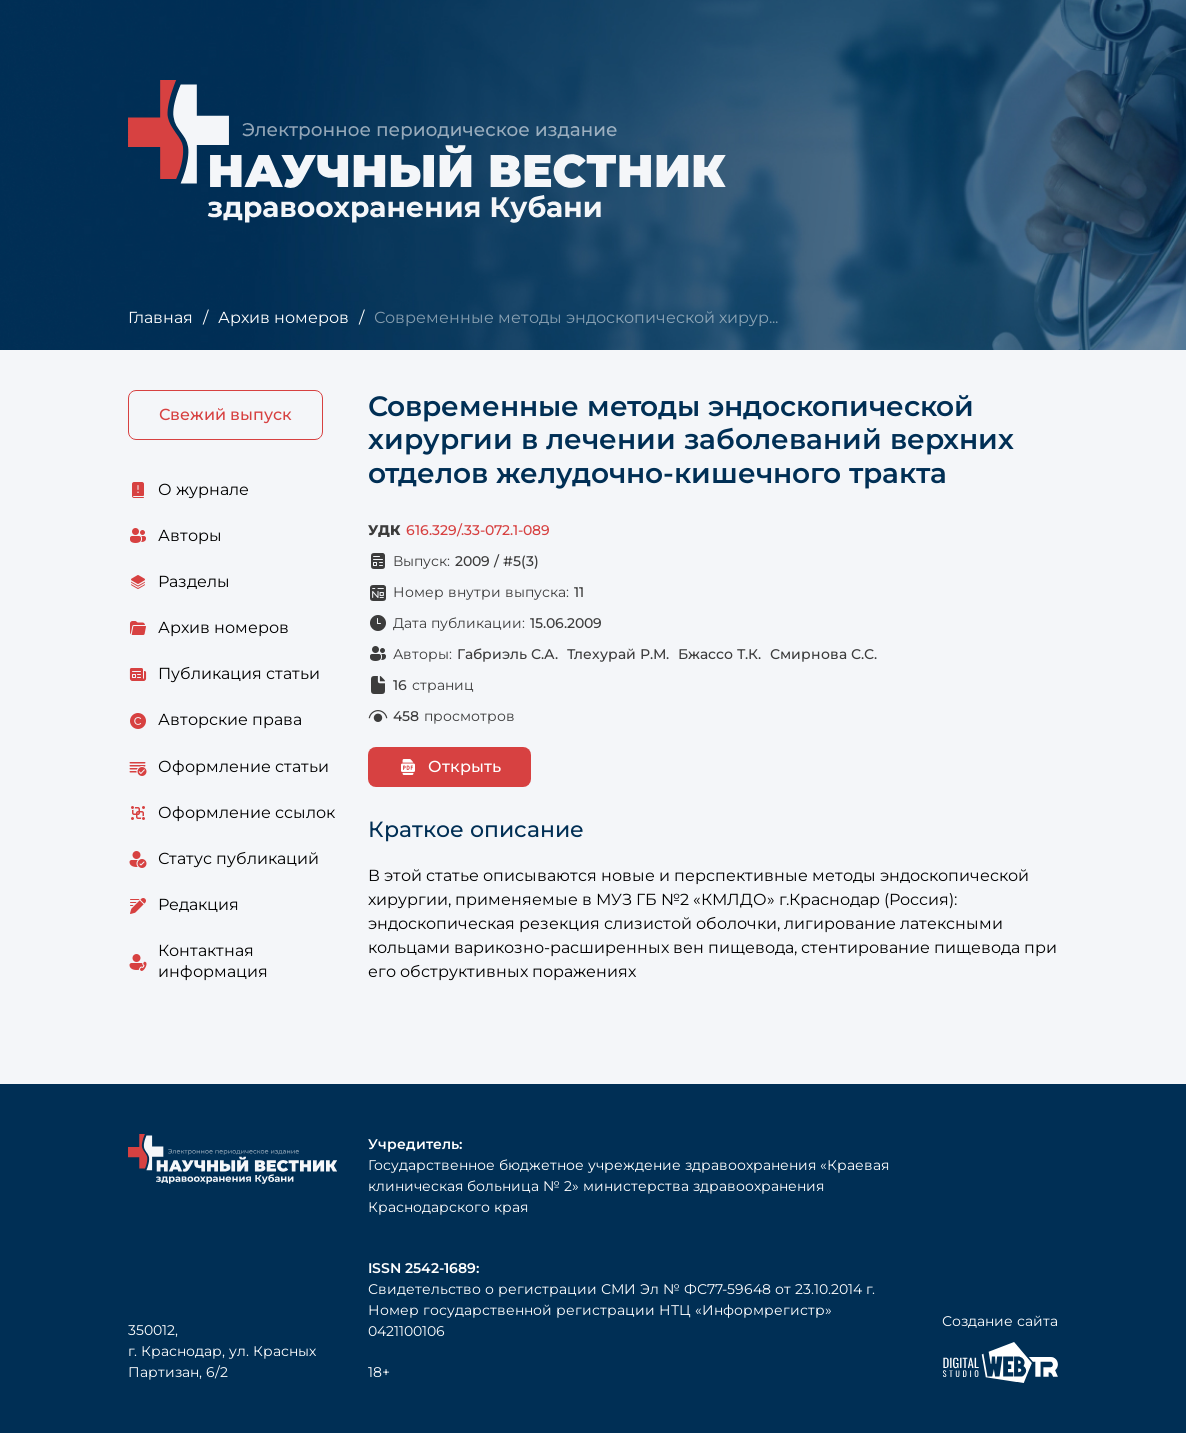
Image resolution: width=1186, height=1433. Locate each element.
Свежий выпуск (225, 414)
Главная (160, 317)
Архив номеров (283, 317)
